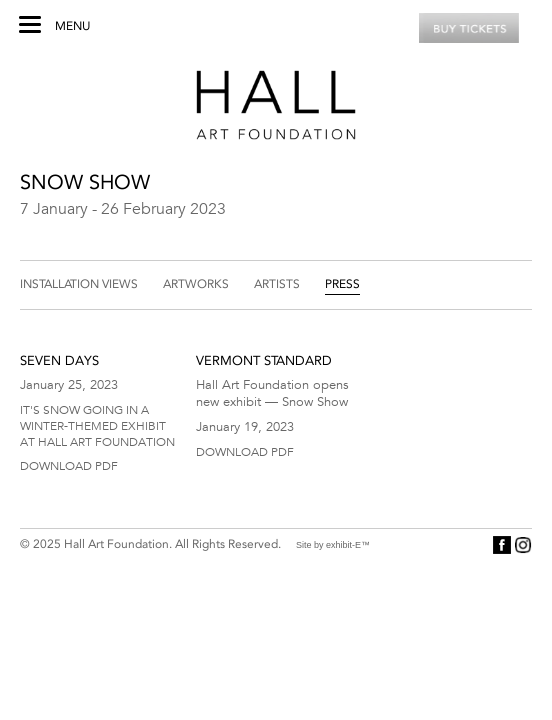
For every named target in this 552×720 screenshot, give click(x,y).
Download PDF (69, 465)
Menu (72, 26)
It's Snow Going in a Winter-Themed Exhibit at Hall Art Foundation (97, 425)
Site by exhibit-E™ (333, 545)
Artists (277, 284)
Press (342, 284)
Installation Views (79, 284)
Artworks (196, 284)
